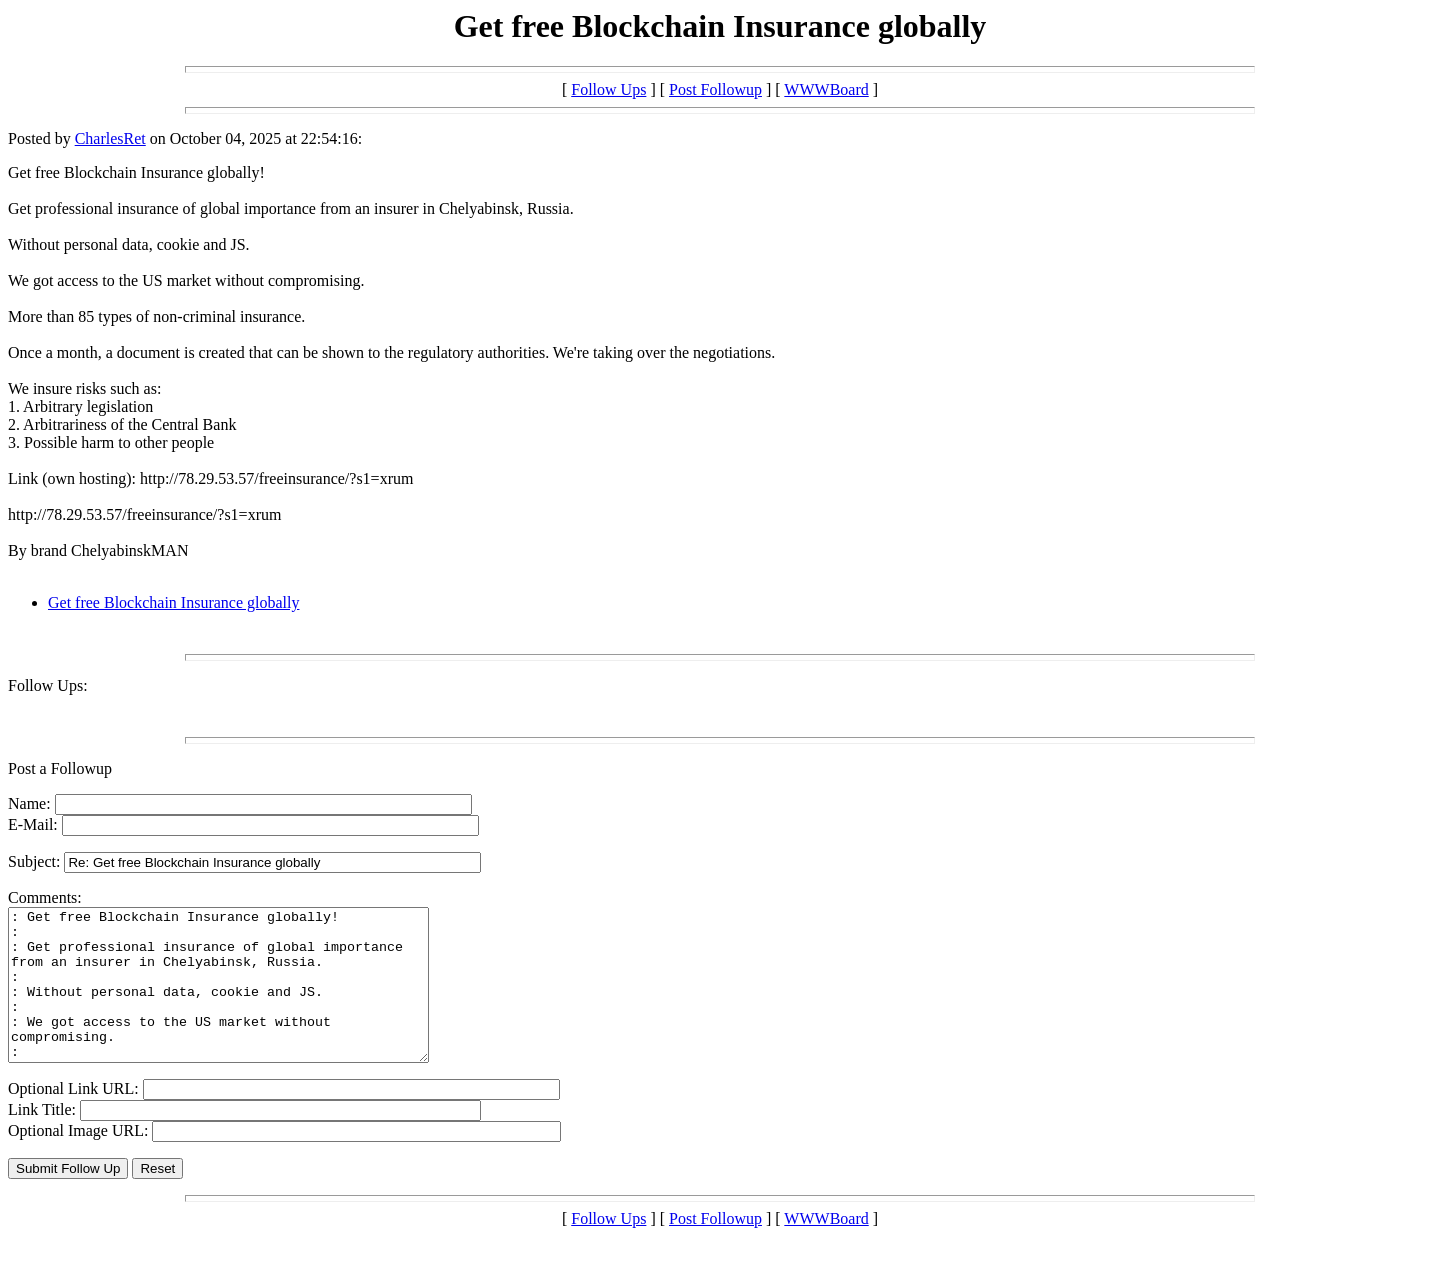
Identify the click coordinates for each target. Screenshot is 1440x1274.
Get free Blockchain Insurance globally (173, 602)
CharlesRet (110, 138)
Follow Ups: (48, 685)
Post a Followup (60, 768)
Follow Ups (608, 89)
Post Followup (715, 89)
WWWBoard (826, 89)
